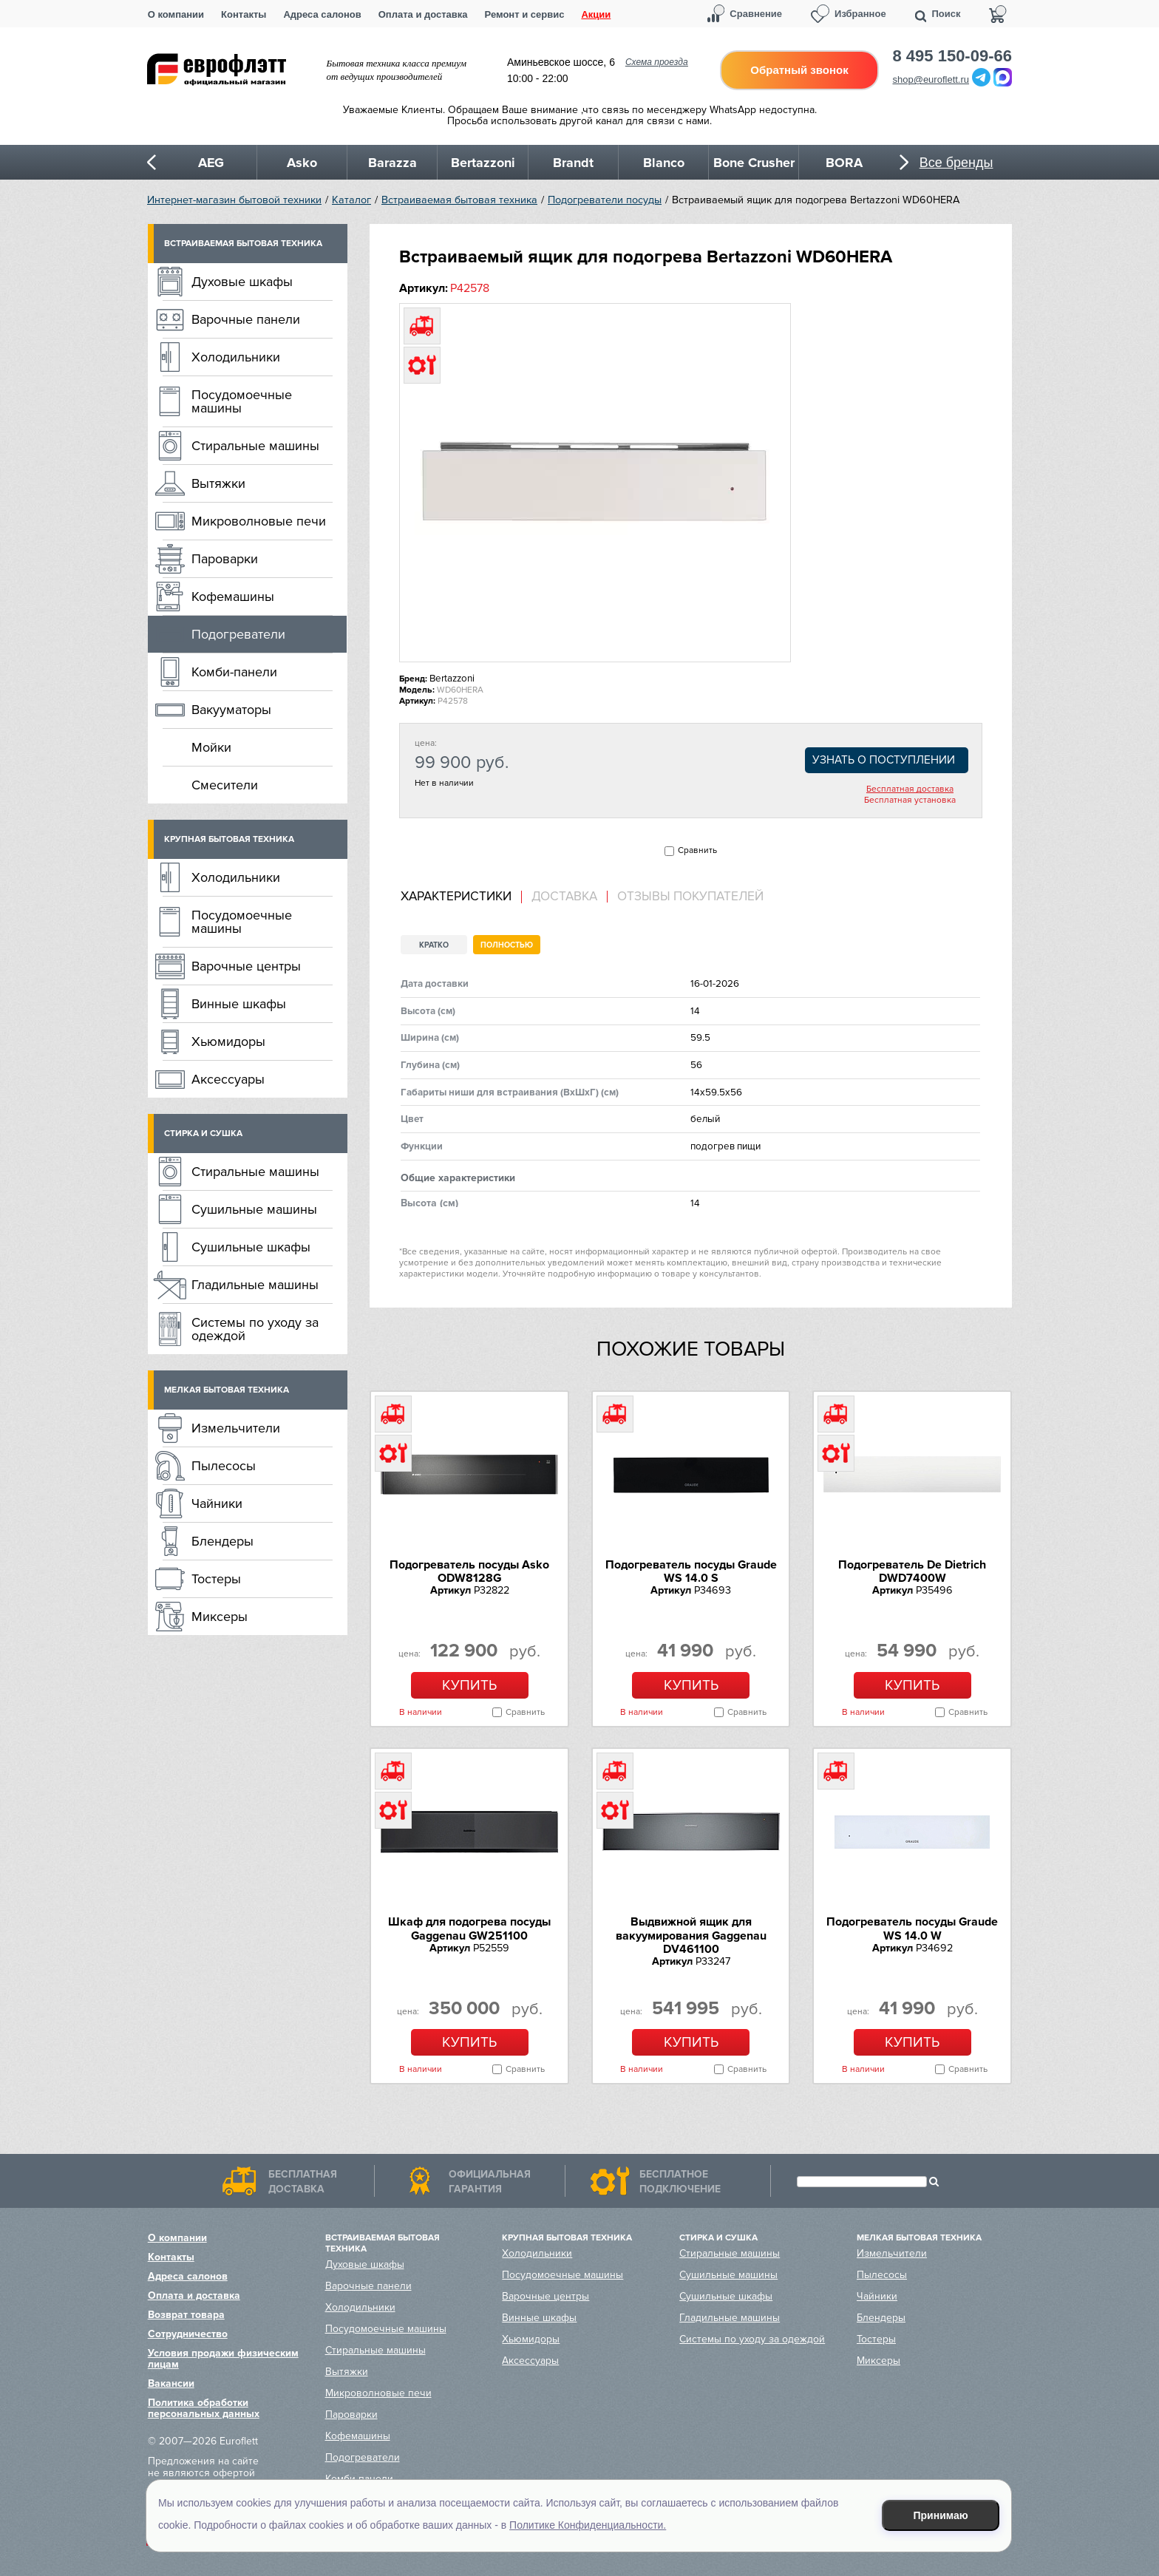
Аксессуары (228, 1079)
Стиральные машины (255, 446)
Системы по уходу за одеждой (255, 1329)
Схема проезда (656, 62)
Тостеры (216, 1579)
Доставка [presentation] (564, 897)
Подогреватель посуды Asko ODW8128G (469, 1571)
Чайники (216, 1503)
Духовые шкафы (242, 281)
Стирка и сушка (203, 1133)
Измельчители (235, 1428)
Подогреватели (238, 634)
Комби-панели (234, 672)
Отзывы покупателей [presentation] (690, 897)
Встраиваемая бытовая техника (459, 200)
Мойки (211, 747)
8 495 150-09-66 (952, 56)
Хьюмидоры (228, 1041)
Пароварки (224, 559)
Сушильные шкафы (250, 1247)
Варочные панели (245, 319)
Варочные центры (246, 966)
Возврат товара (186, 2314)
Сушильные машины (254, 1209)
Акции (596, 14)
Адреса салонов (322, 14)
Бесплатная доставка (910, 789)
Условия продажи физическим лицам (223, 2359)
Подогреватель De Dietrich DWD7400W (912, 1571)
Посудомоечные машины (241, 401)
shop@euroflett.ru (931, 79)
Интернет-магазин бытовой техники (234, 200)
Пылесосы (223, 1466)
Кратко (434, 945)
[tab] (461, 897)
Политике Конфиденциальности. (587, 2525)
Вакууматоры (231, 709)
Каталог (351, 200)
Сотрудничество (188, 2334)
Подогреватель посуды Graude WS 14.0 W (912, 1928)
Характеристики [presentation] (456, 897)
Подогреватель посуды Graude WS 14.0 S (691, 1571)
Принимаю (941, 2515)
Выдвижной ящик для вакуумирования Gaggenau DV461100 (691, 1935)
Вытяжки (218, 483)
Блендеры (222, 1541)
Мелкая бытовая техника (226, 1390)
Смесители (224, 785)
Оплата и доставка (423, 14)
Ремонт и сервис (525, 14)
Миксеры (219, 1616)
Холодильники (235, 357)
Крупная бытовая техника (229, 839)
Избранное (860, 13)
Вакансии (171, 2383)
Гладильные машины (255, 1285)
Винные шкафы (238, 1004)
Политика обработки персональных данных (203, 2408)
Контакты (243, 14)
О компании (176, 14)
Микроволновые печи (258, 521)
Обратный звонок (799, 70)
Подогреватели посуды (605, 200)
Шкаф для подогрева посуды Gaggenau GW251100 (469, 1928)
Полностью (506, 945)
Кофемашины (232, 596)
